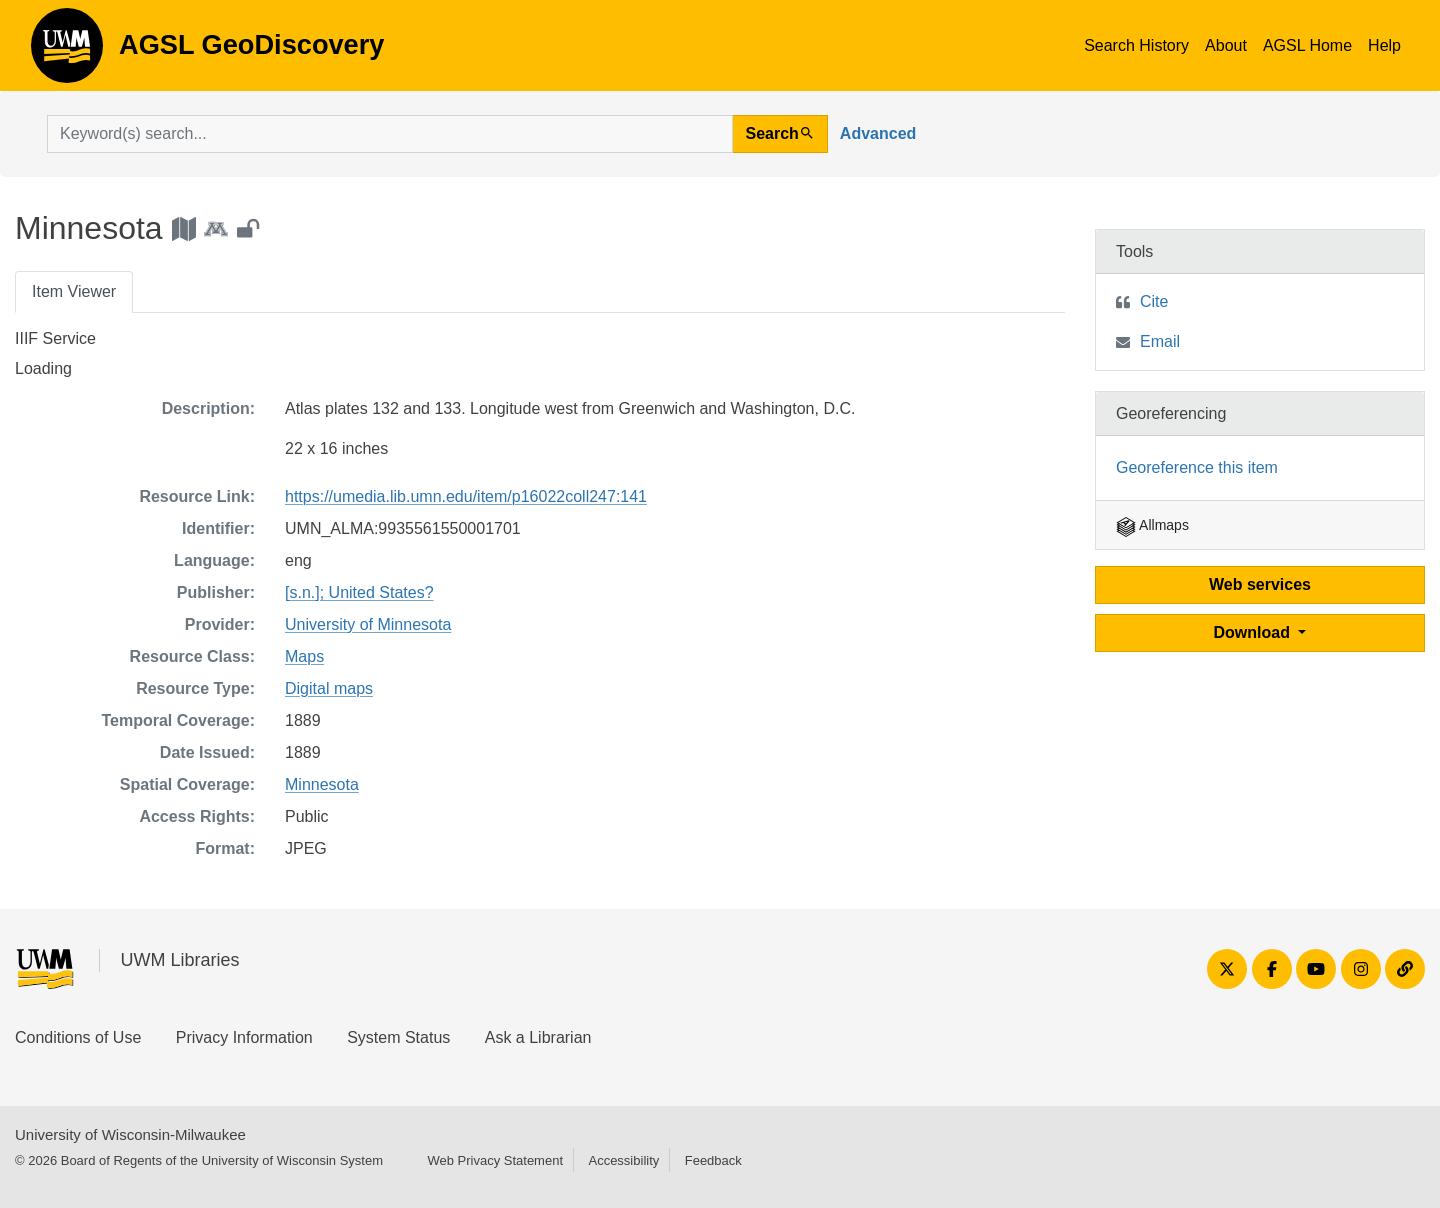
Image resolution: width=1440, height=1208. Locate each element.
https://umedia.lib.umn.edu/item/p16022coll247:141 (466, 496)
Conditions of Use (78, 1037)
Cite (1154, 301)
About (1226, 45)
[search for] (390, 134)
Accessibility (623, 1160)
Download (1254, 632)
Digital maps (329, 688)
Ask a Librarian (538, 1037)
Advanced (878, 133)
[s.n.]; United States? (359, 592)
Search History (1136, 45)
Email (1160, 341)
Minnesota (322, 784)
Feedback (713, 1160)
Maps (304, 656)
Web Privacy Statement (495, 1160)
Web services (1260, 584)
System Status (398, 1037)
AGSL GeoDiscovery (67, 52)
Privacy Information (244, 1037)
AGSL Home (1307, 45)
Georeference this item (1197, 467)
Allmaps (1152, 525)
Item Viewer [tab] (74, 291)
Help (1384, 45)
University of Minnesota (368, 624)
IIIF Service (55, 338)
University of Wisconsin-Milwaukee (130, 1134)
